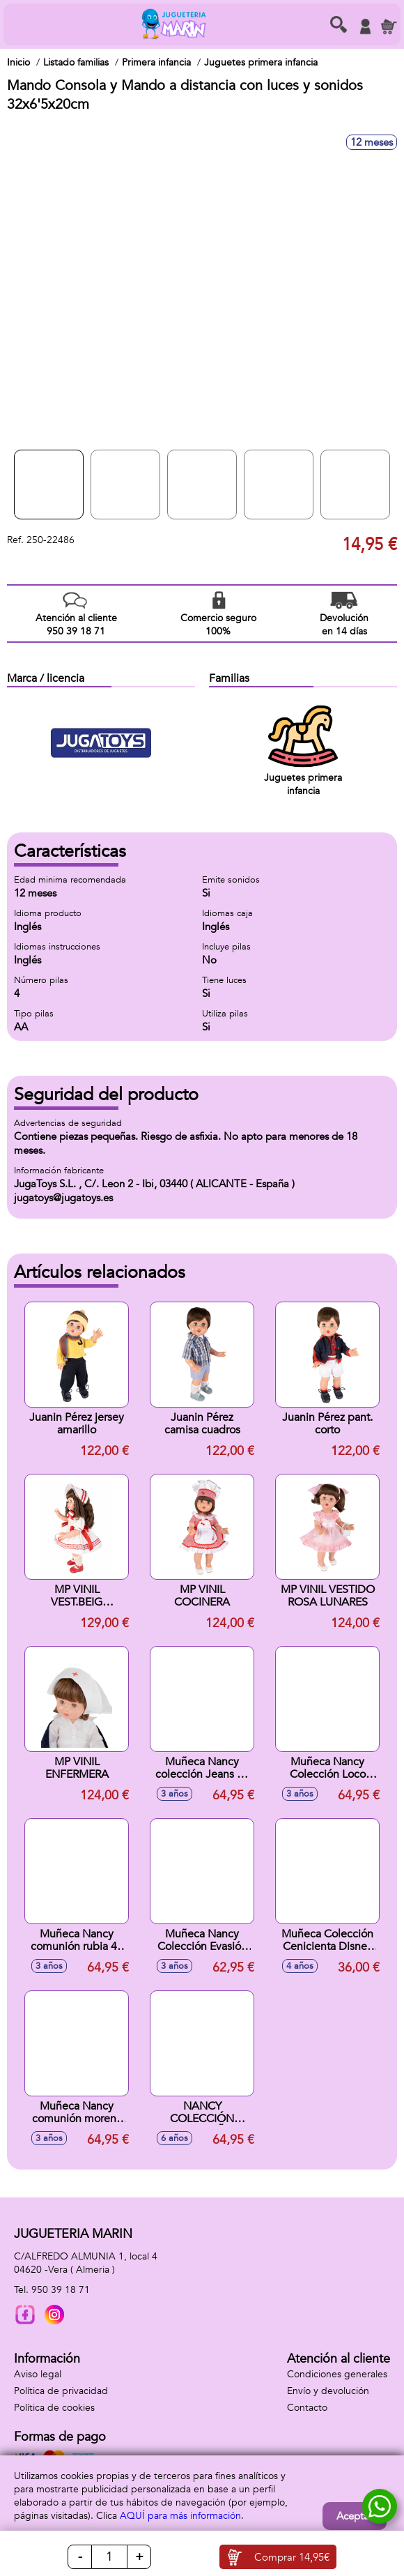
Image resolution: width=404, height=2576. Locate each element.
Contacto (307, 2407)
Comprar (291, 2557)
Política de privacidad (61, 2391)
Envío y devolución (328, 2391)
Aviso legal (37, 2374)
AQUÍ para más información (180, 2515)
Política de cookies (54, 2407)
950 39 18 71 (60, 2289)
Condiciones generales (337, 2374)
